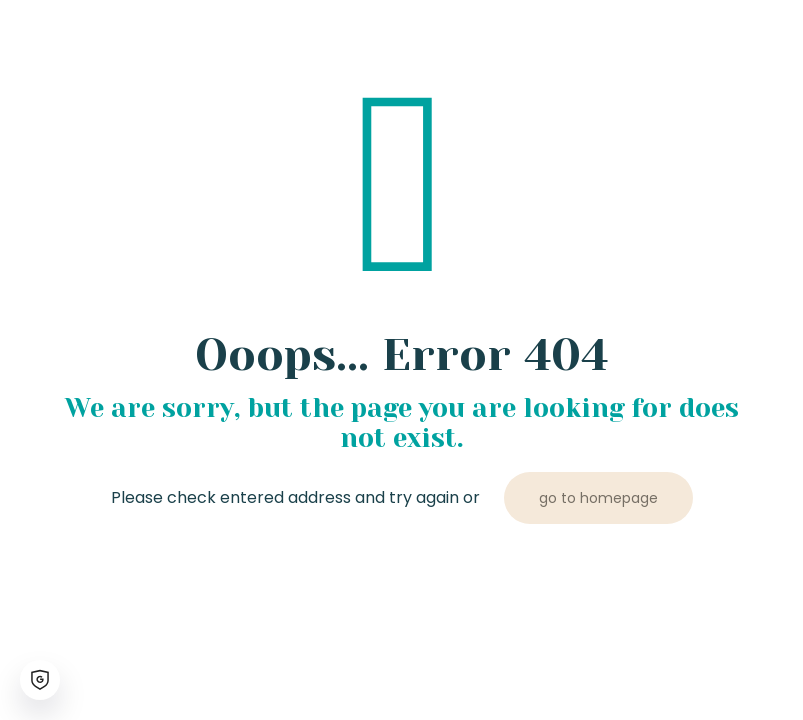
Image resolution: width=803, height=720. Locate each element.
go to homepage (598, 498)
